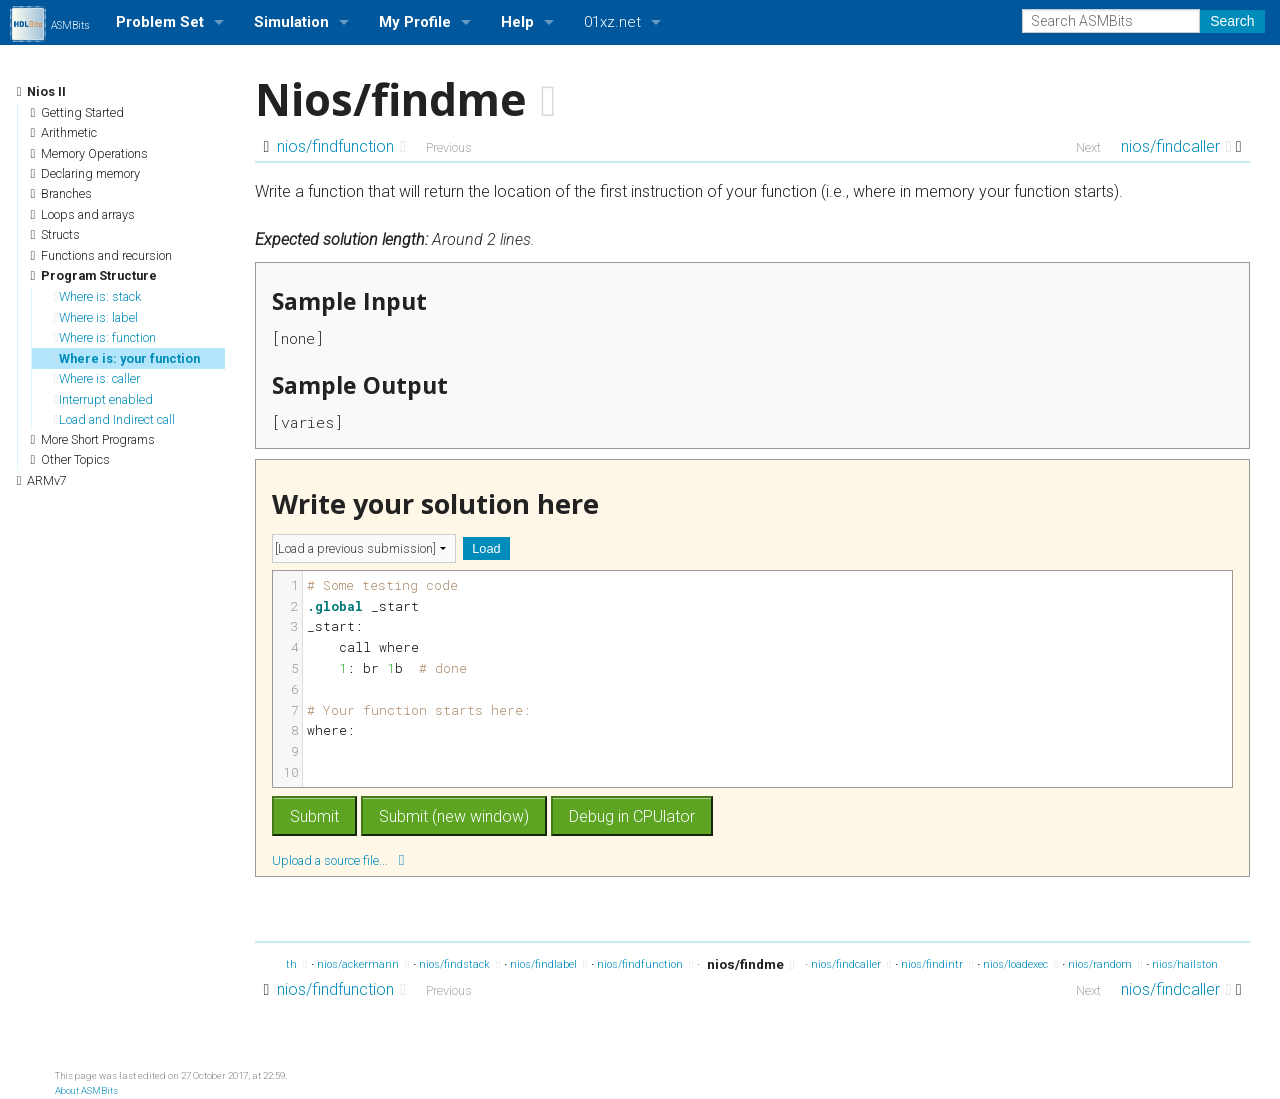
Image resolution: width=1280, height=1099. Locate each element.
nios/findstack (459, 964)
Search (1232, 21)
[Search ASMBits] (1111, 21)
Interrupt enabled (104, 399)
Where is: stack (98, 296)
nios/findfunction (341, 146)
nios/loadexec (1020, 964)
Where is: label (96, 317)
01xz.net (612, 22)
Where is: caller (97, 378)
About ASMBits (86, 1090)
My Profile (415, 22)
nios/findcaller (1176, 146)
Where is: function (105, 337)
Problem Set (160, 22)
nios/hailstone (1192, 964)
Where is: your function (127, 358)
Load (486, 548)
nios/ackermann (363, 964)
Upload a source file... (338, 859)
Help (517, 22)
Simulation (291, 22)
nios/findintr (937, 964)
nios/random (1105, 964)
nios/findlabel (548, 964)
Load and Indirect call (115, 419)
